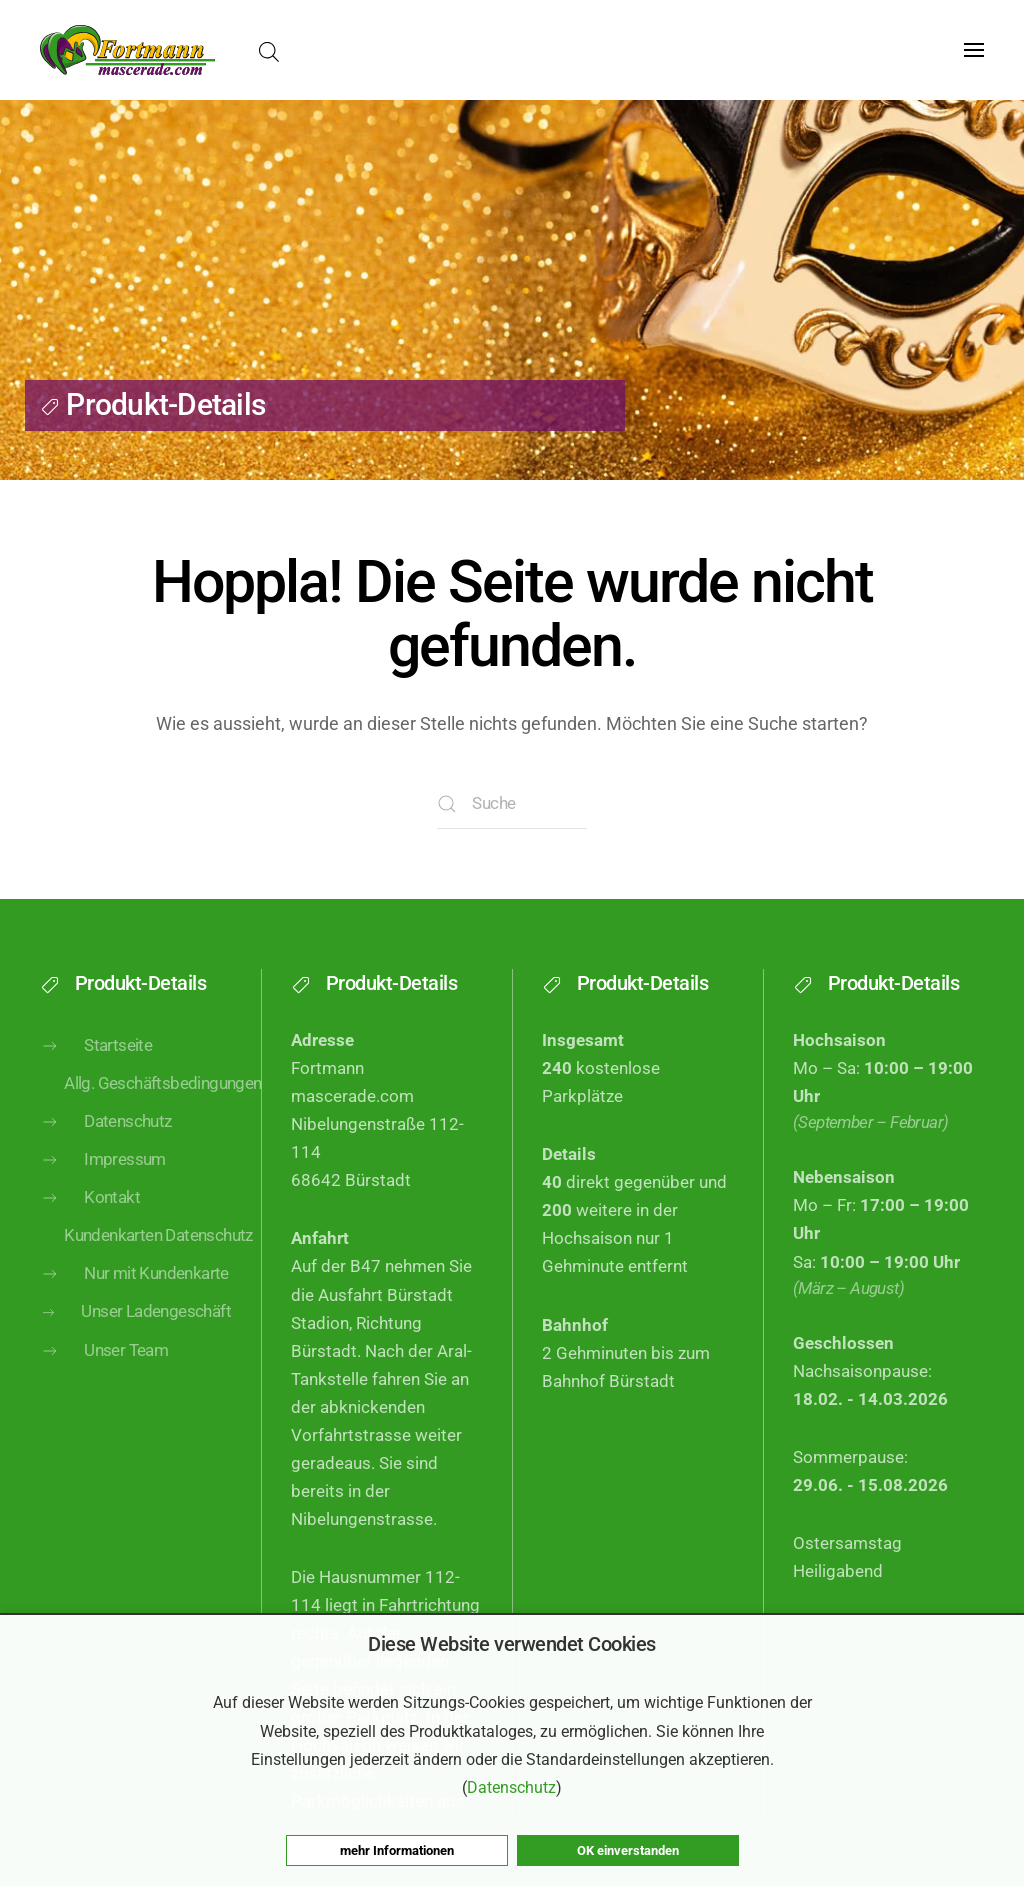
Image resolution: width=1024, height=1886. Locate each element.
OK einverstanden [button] (628, 1850)
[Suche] (512, 804)
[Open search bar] (269, 50)
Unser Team (104, 1375)
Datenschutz (106, 1147)
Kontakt (90, 1223)
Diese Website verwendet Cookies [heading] (512, 1644)
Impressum (103, 1185)
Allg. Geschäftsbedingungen (147, 1108)
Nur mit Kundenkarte (134, 1299)
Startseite (96, 1071)
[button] (974, 50)
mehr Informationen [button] (397, 1850)
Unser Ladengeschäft (135, 1336)
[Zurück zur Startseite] (127, 50)
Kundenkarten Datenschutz (147, 1260)
